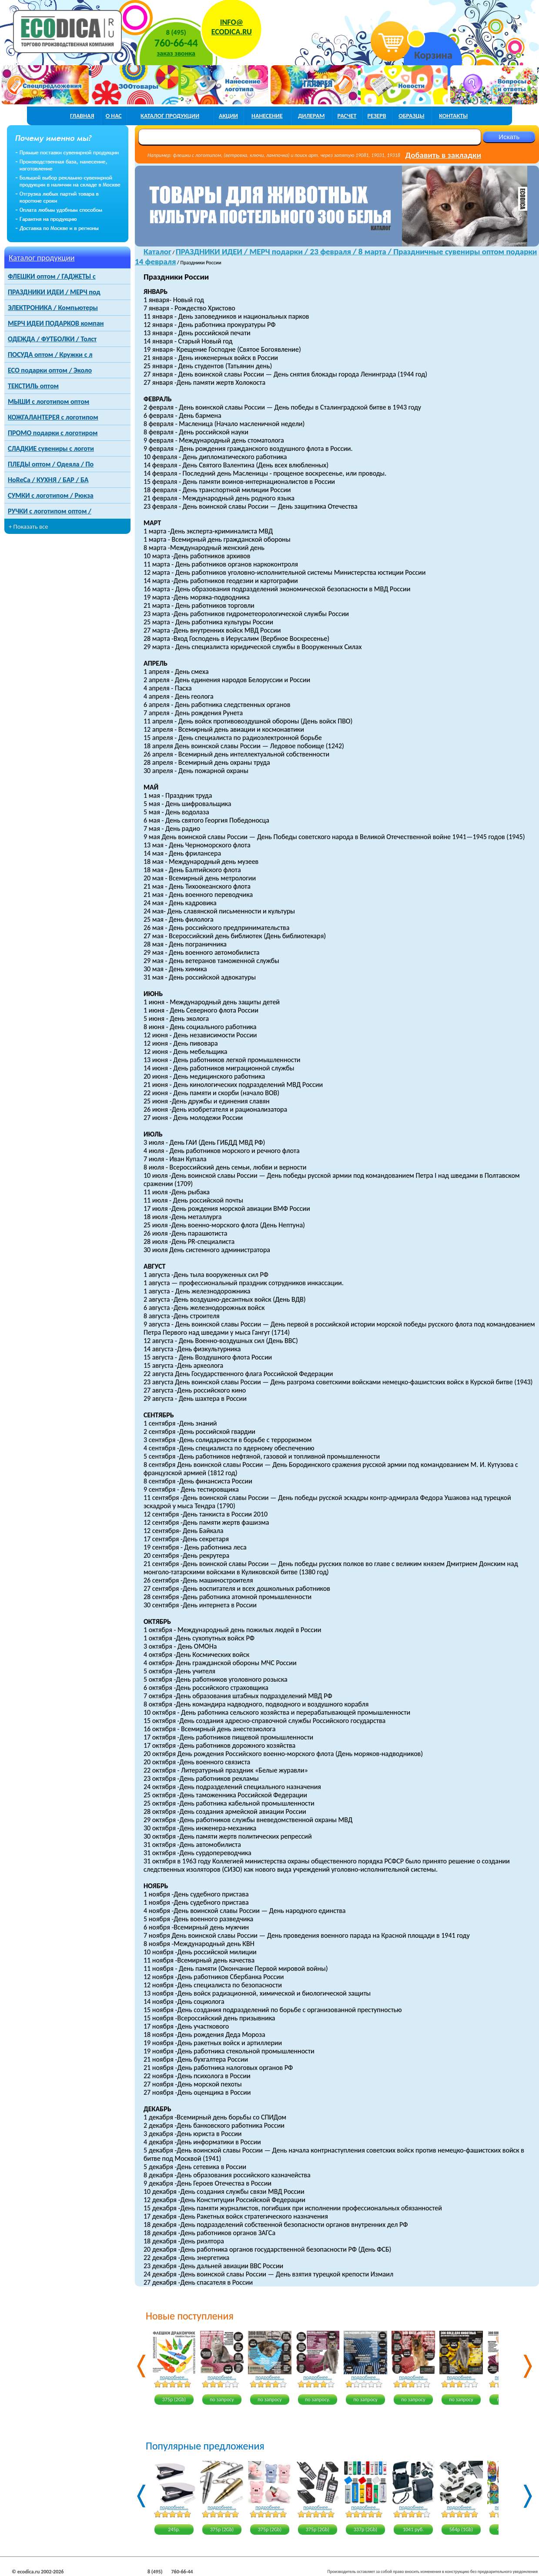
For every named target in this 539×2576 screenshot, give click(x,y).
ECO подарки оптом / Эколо (50, 370)
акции (228, 116)
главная (82, 116)
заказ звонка (176, 53)
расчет (347, 116)
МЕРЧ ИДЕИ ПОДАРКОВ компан (56, 323)
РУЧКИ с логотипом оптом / (49, 511)
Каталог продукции (42, 258)
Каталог (157, 252)
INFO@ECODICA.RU (231, 27)
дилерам (311, 116)
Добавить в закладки (443, 155)
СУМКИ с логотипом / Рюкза (51, 495)
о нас (114, 116)
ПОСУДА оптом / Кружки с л (50, 354)
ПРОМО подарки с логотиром (52, 433)
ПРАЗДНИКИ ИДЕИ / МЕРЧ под (54, 292)
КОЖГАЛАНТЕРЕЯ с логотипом (53, 417)
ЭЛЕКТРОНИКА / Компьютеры (53, 307)
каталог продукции (170, 116)
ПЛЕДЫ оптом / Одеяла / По (51, 464)
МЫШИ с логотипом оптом (48, 401)
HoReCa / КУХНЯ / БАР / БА (48, 480)
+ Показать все (28, 526)
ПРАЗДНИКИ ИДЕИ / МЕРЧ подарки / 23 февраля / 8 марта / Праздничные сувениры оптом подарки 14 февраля (336, 257)
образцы (411, 116)
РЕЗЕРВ (377, 116)
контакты (453, 116)
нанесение (267, 116)
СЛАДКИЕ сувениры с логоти (51, 448)
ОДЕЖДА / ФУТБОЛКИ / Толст (52, 339)
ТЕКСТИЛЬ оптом (33, 386)
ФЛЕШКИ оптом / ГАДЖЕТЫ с (52, 276)
